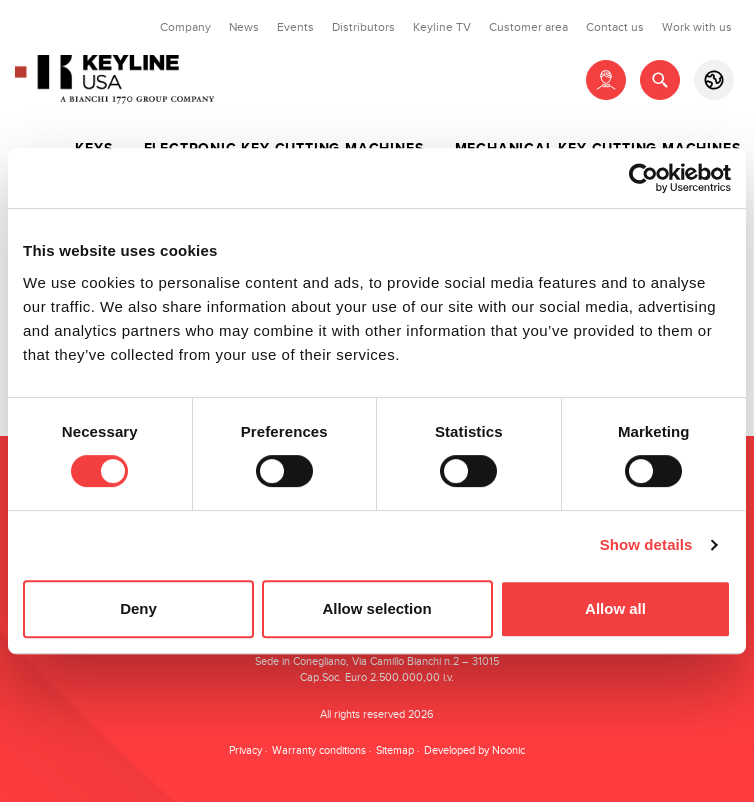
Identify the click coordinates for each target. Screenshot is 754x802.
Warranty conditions (319, 750)
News (244, 27)
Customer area (528, 27)
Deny (138, 608)
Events (295, 27)
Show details (646, 544)
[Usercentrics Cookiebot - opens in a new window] (643, 178)
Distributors (363, 27)
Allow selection (376, 608)
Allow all (615, 608)
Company (185, 27)
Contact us (615, 27)
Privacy (245, 750)
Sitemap (395, 750)
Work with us (697, 27)
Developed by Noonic (474, 750)
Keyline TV (442, 27)
